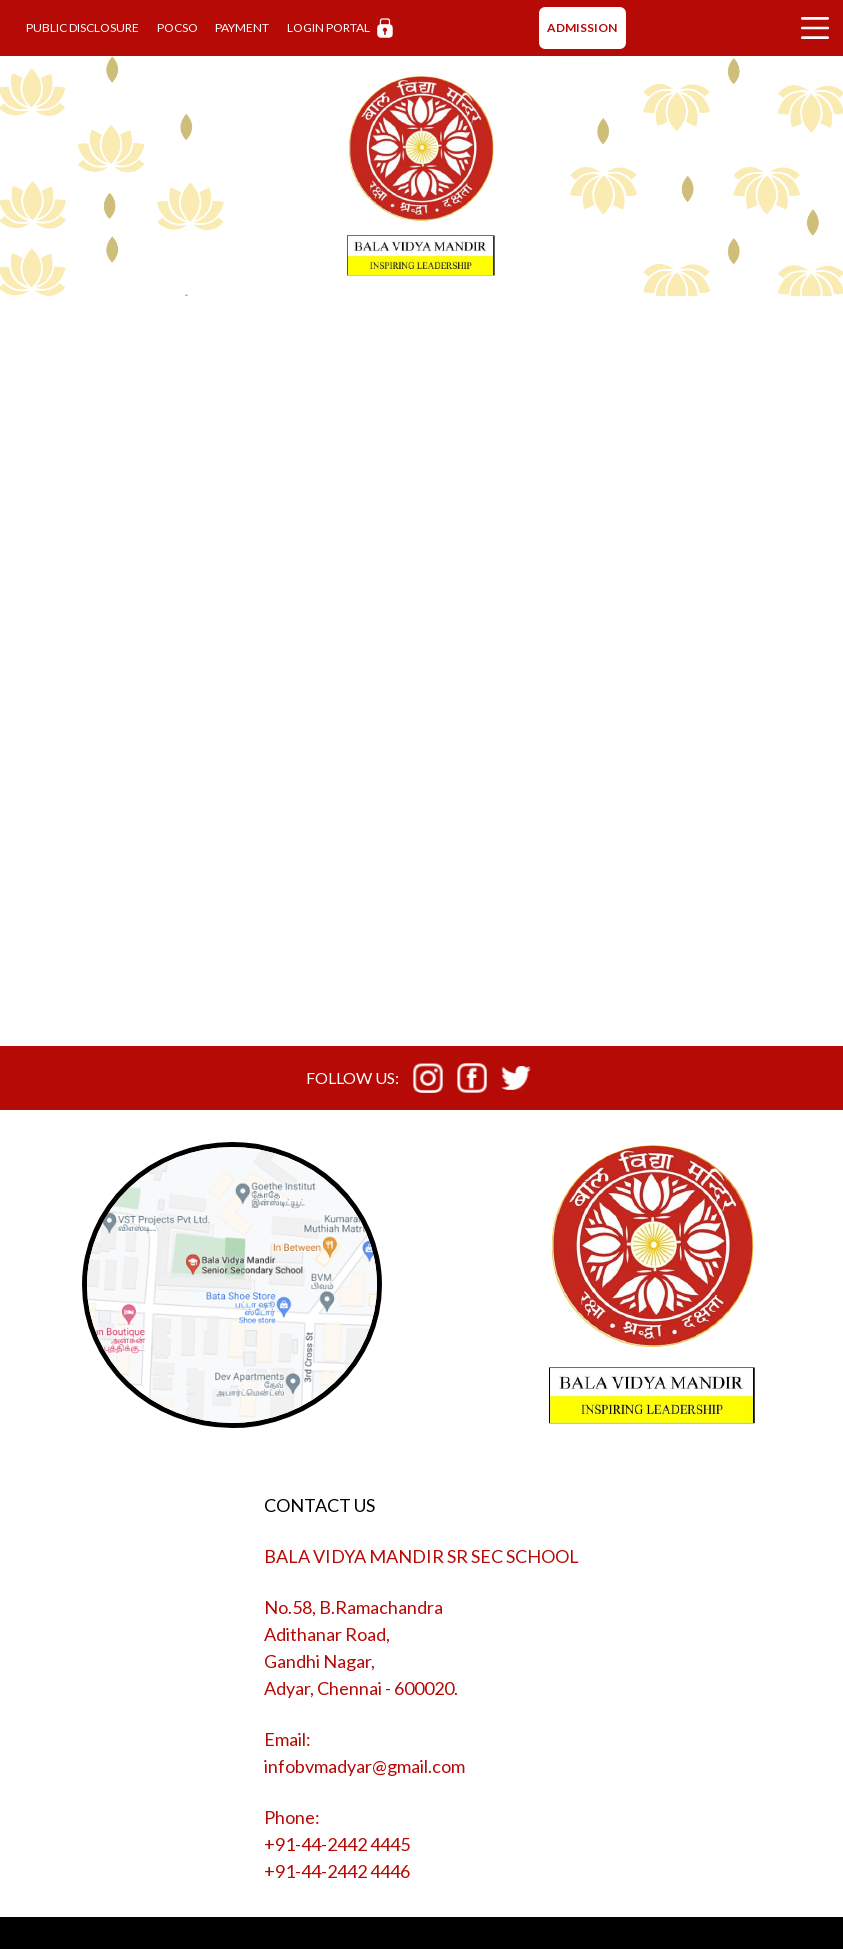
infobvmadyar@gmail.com (364, 1766)
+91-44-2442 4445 (337, 1844)
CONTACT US (319, 1505)
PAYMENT (242, 27)
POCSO (177, 27)
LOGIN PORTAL (340, 28)
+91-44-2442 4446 (337, 1871)
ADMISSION (582, 27)
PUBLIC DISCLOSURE (82, 27)
